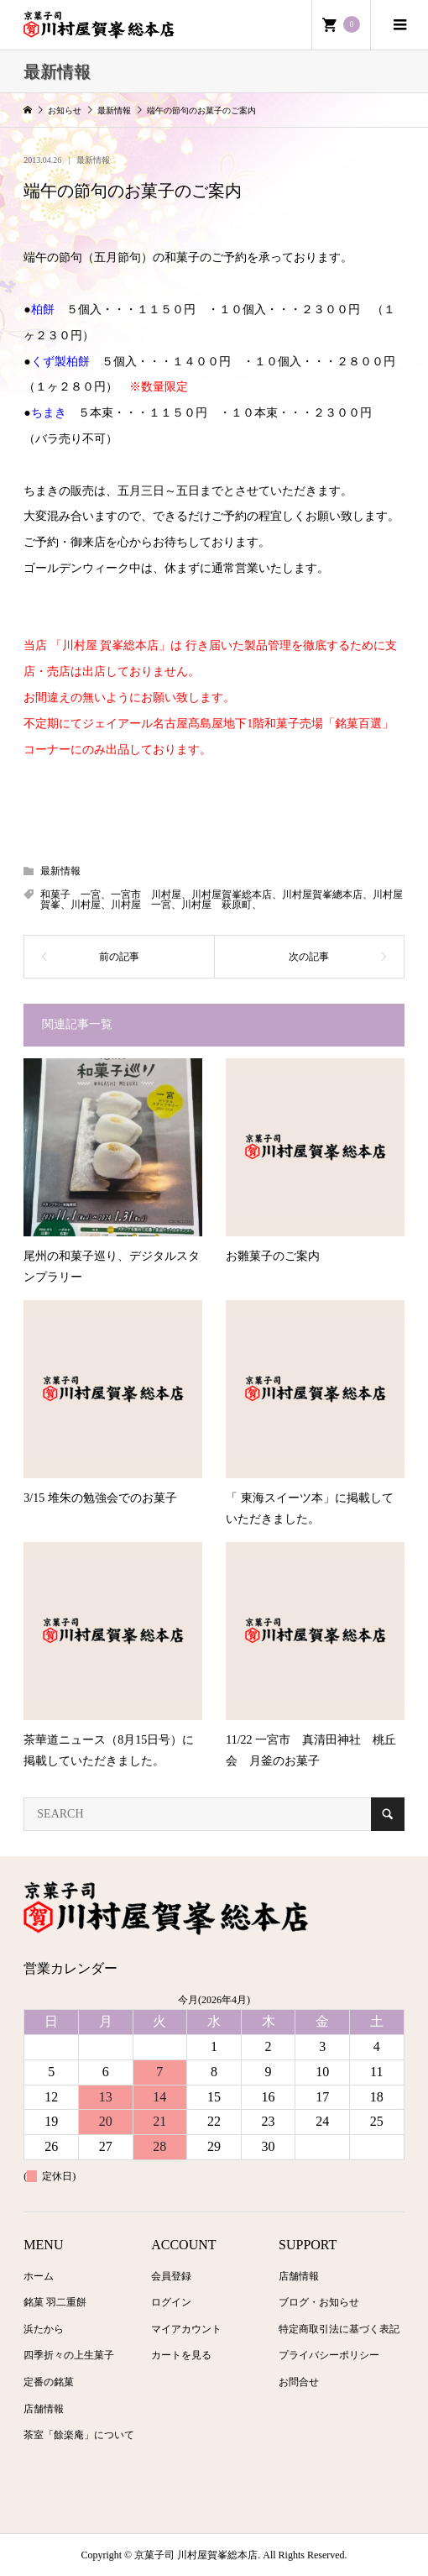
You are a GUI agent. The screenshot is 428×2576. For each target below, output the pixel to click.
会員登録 (171, 2276)
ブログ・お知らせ (319, 2302)
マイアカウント (186, 2329)
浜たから (43, 2329)
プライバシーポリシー (329, 2355)
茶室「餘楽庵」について (78, 2435)
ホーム (38, 2276)
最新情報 (93, 160)
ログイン (171, 2302)
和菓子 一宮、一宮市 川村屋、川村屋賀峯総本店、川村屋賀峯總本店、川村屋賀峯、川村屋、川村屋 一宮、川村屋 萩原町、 (221, 899)
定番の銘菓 (48, 2382)
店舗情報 (43, 2409)
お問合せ (299, 2382)
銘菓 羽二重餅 (54, 2302)
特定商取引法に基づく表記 (339, 2329)
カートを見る (181, 2355)
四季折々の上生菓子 (68, 2355)
